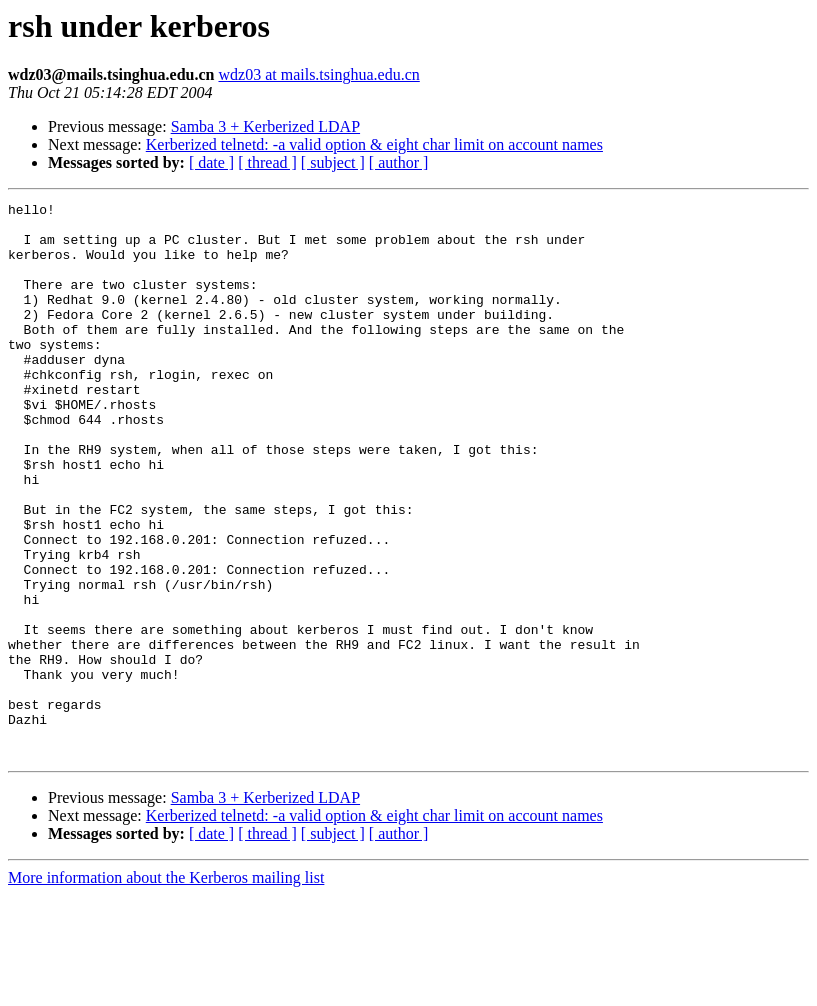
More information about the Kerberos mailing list (166, 988)
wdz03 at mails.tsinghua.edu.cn (318, 74)
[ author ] (399, 162)
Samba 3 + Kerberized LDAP (265, 126)
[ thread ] (267, 162)
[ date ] (211, 162)
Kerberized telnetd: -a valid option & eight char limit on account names (374, 144)
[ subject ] (333, 162)
